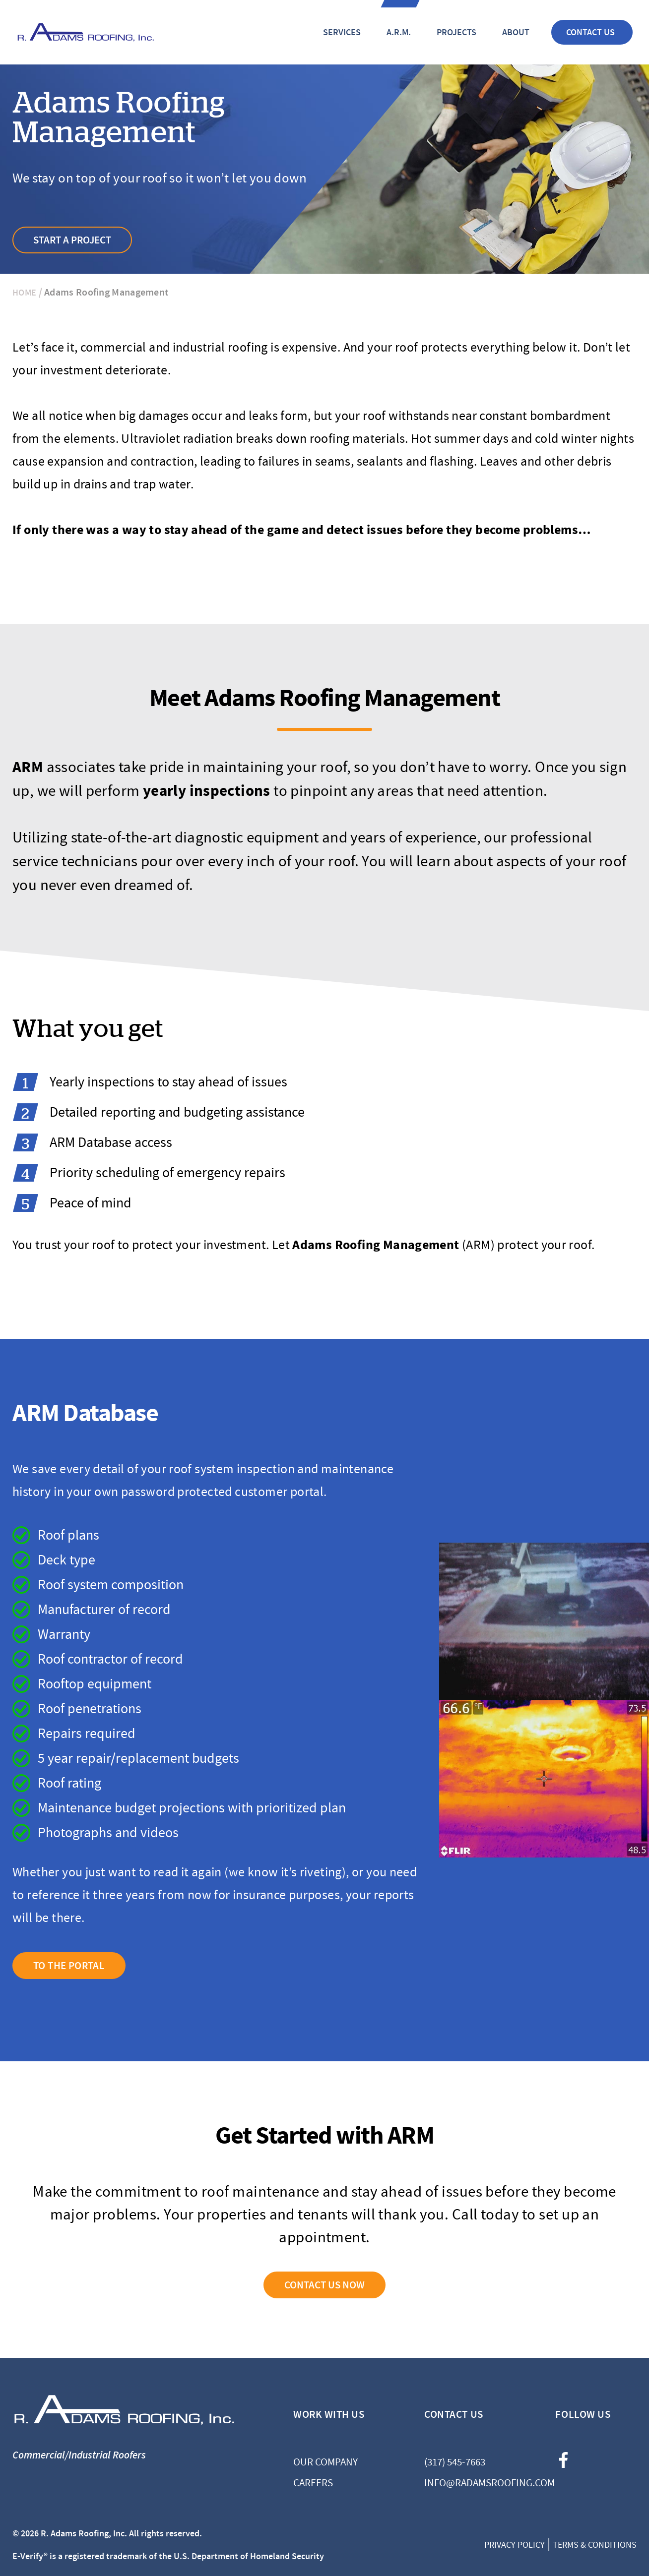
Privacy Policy (514, 2545)
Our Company (325, 2462)
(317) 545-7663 (454, 2462)
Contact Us (590, 32)
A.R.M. (399, 32)
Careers (313, 2483)
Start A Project (72, 240)
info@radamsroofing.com (465, 2483)
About (515, 32)
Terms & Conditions (595, 2545)
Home (24, 293)
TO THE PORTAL (69, 1966)
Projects (456, 32)
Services (342, 32)
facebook (563, 2460)
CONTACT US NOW (324, 2285)
